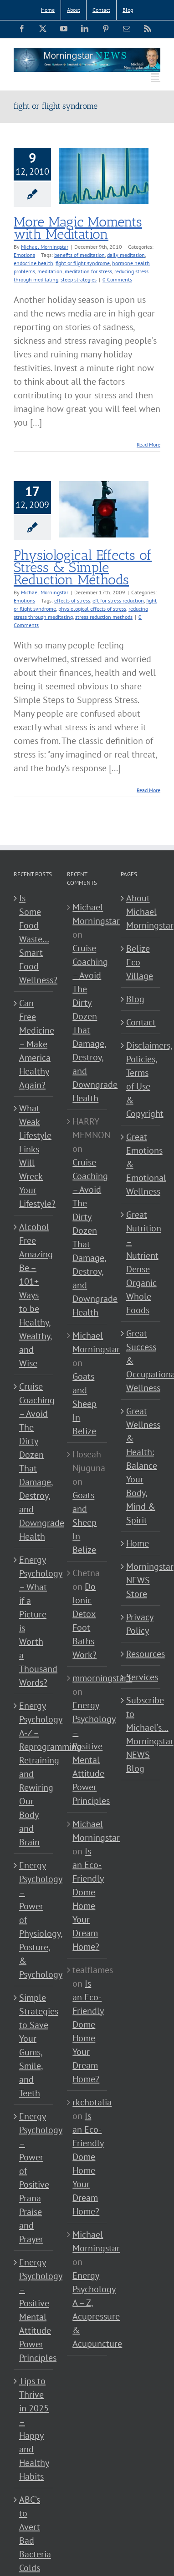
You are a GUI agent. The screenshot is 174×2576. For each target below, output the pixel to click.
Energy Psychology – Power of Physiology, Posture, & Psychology (34, 1919)
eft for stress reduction (118, 600)
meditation (49, 271)
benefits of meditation (79, 254)
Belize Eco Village (139, 962)
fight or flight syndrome (83, 263)
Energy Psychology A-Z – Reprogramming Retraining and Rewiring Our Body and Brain (34, 1774)
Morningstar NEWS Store (141, 1580)
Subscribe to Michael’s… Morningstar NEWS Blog (141, 1734)
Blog (135, 999)
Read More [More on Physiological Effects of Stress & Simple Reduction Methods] (148, 790)
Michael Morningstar (44, 246)
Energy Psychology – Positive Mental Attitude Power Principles (34, 2310)
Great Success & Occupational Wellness (141, 1360)
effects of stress (72, 600)
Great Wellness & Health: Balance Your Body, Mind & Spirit (141, 1465)
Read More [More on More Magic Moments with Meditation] (148, 444)
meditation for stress (88, 271)
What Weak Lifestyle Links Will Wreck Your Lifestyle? (34, 1156)
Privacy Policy (140, 1624)
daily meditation (126, 254)
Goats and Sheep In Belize (84, 1404)
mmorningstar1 (102, 1678)
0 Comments (117, 279)
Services (141, 1677)
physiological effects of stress (92, 608)
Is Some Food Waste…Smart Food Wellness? (34, 939)
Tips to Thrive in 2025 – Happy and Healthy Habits (34, 2428)
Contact (141, 1022)
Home (137, 1543)
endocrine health (33, 263)
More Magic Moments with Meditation (78, 228)
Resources (141, 1654)
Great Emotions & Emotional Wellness (141, 1164)
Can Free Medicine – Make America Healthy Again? (34, 1044)
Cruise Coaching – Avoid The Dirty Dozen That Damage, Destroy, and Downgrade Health (34, 1461)
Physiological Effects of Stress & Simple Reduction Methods (83, 567)
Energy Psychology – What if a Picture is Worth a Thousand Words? (34, 1621)
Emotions (24, 254)
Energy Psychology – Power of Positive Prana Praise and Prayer (34, 2177)
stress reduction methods (104, 616)
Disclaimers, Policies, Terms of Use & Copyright (141, 1079)
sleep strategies (79, 279)
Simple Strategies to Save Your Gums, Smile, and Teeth (34, 2045)
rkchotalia (92, 2102)
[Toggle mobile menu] (155, 76)
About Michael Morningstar (141, 911)
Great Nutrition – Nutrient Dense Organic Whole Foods (141, 1262)
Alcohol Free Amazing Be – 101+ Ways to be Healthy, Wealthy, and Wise (34, 1295)
